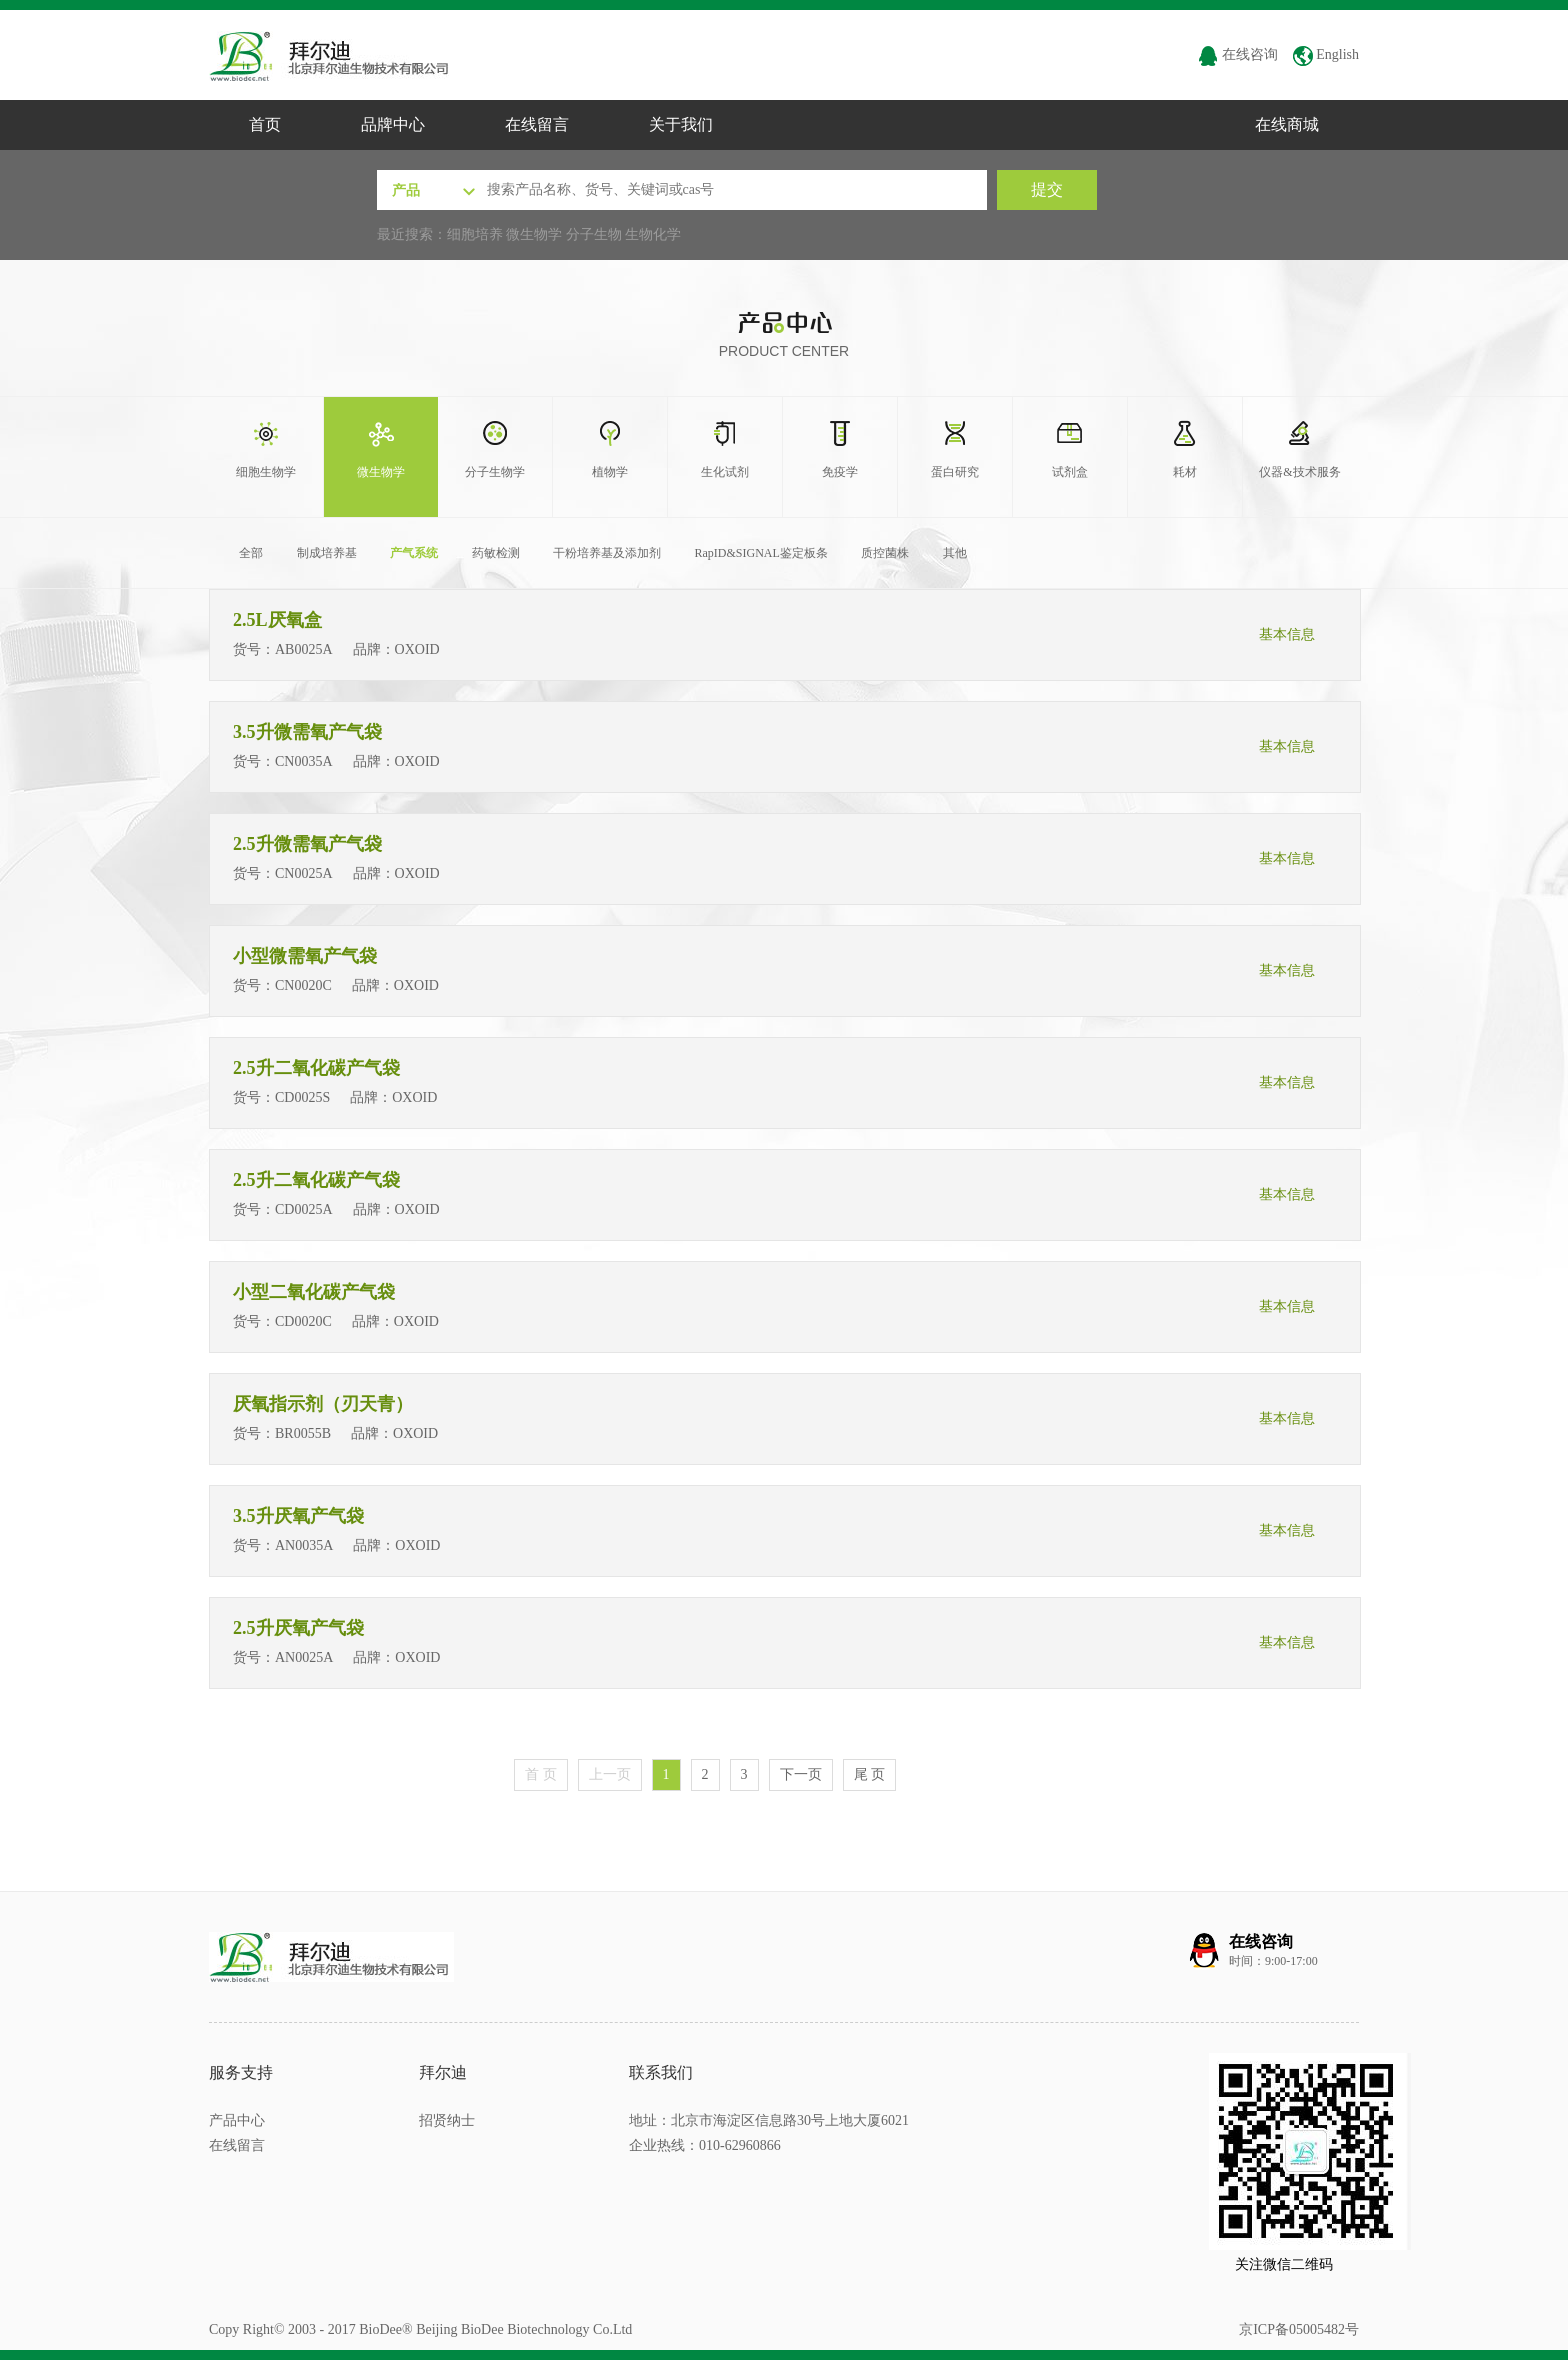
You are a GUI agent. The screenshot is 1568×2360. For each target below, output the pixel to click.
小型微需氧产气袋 (307, 956)
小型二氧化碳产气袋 (316, 1292)
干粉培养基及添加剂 (607, 553)
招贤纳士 (447, 2120)
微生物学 (534, 234)
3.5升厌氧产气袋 (300, 1516)
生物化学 (653, 234)
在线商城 (1287, 124)
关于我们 (681, 124)
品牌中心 (393, 124)
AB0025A (304, 649)
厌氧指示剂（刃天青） (325, 1404)
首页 (265, 124)
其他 (955, 553)
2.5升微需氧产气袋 (309, 844)
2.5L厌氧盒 (279, 620)
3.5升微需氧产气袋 (309, 732)
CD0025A (304, 1209)
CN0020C (303, 985)
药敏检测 (496, 553)
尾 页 (870, 1774)
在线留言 (537, 124)
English (1326, 54)
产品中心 (237, 2120)
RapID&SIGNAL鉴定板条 (761, 553)
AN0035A (304, 1545)
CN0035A (304, 761)
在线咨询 (1238, 54)
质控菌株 (885, 553)
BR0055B (303, 1433)
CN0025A (304, 873)
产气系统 (414, 553)
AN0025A (304, 1657)
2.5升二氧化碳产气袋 (318, 1068)
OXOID (419, 649)
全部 (251, 553)
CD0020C (303, 1321)
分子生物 (594, 234)
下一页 (801, 1774)
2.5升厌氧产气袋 (300, 1628)
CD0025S (302, 1097)
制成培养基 (327, 553)
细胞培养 (475, 234)
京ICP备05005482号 (1299, 2329)
